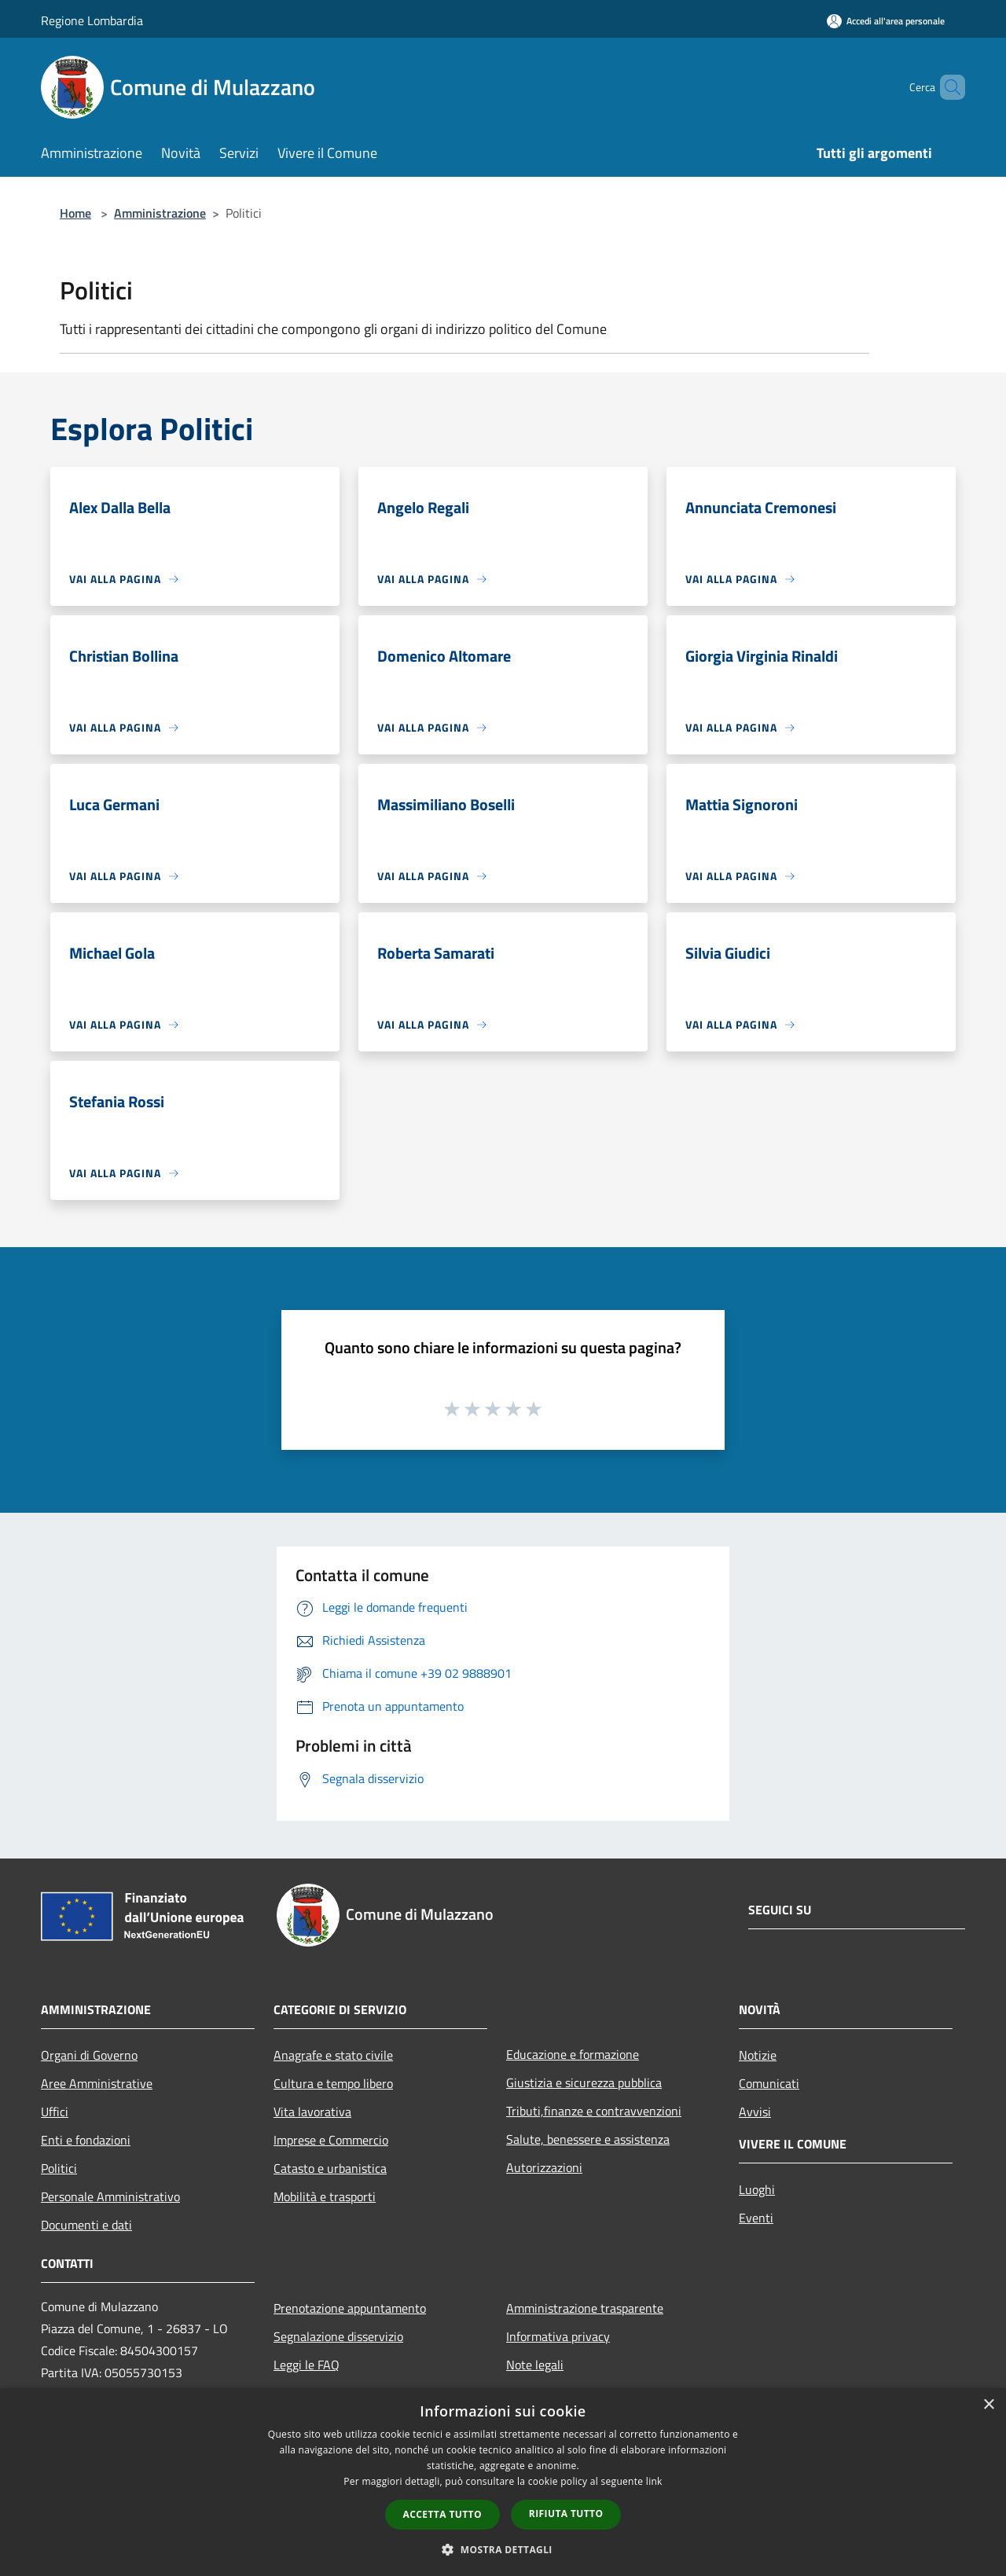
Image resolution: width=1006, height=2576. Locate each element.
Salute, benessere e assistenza (588, 2139)
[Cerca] (946, 87)
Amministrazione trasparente (584, 2308)
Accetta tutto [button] (442, 2514)
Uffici (54, 2111)
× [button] (988, 2405)
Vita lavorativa (312, 2111)
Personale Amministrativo (110, 2196)
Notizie (758, 2055)
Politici (59, 2168)
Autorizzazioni (544, 2167)
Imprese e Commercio (331, 2139)
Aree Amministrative (96, 2083)
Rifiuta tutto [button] (566, 2513)
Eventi (756, 2217)
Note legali (535, 2364)
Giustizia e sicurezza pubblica (584, 2082)
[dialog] (503, 2482)
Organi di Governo (89, 2055)
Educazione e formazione (572, 2054)
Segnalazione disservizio (338, 2336)
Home (75, 213)
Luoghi (757, 2189)
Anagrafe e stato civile (333, 2055)
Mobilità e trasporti (325, 2196)
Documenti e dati (86, 2224)
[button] (503, 2549)
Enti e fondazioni (85, 2139)
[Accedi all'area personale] (885, 20)
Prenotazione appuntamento (350, 2308)
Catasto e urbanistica (330, 2168)
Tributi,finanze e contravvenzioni (593, 2110)
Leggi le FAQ (307, 2364)
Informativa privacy (558, 2336)
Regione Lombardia (92, 20)
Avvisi (755, 2111)
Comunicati (769, 2083)
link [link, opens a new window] (654, 2481)
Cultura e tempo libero (333, 2083)
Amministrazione (160, 213)
